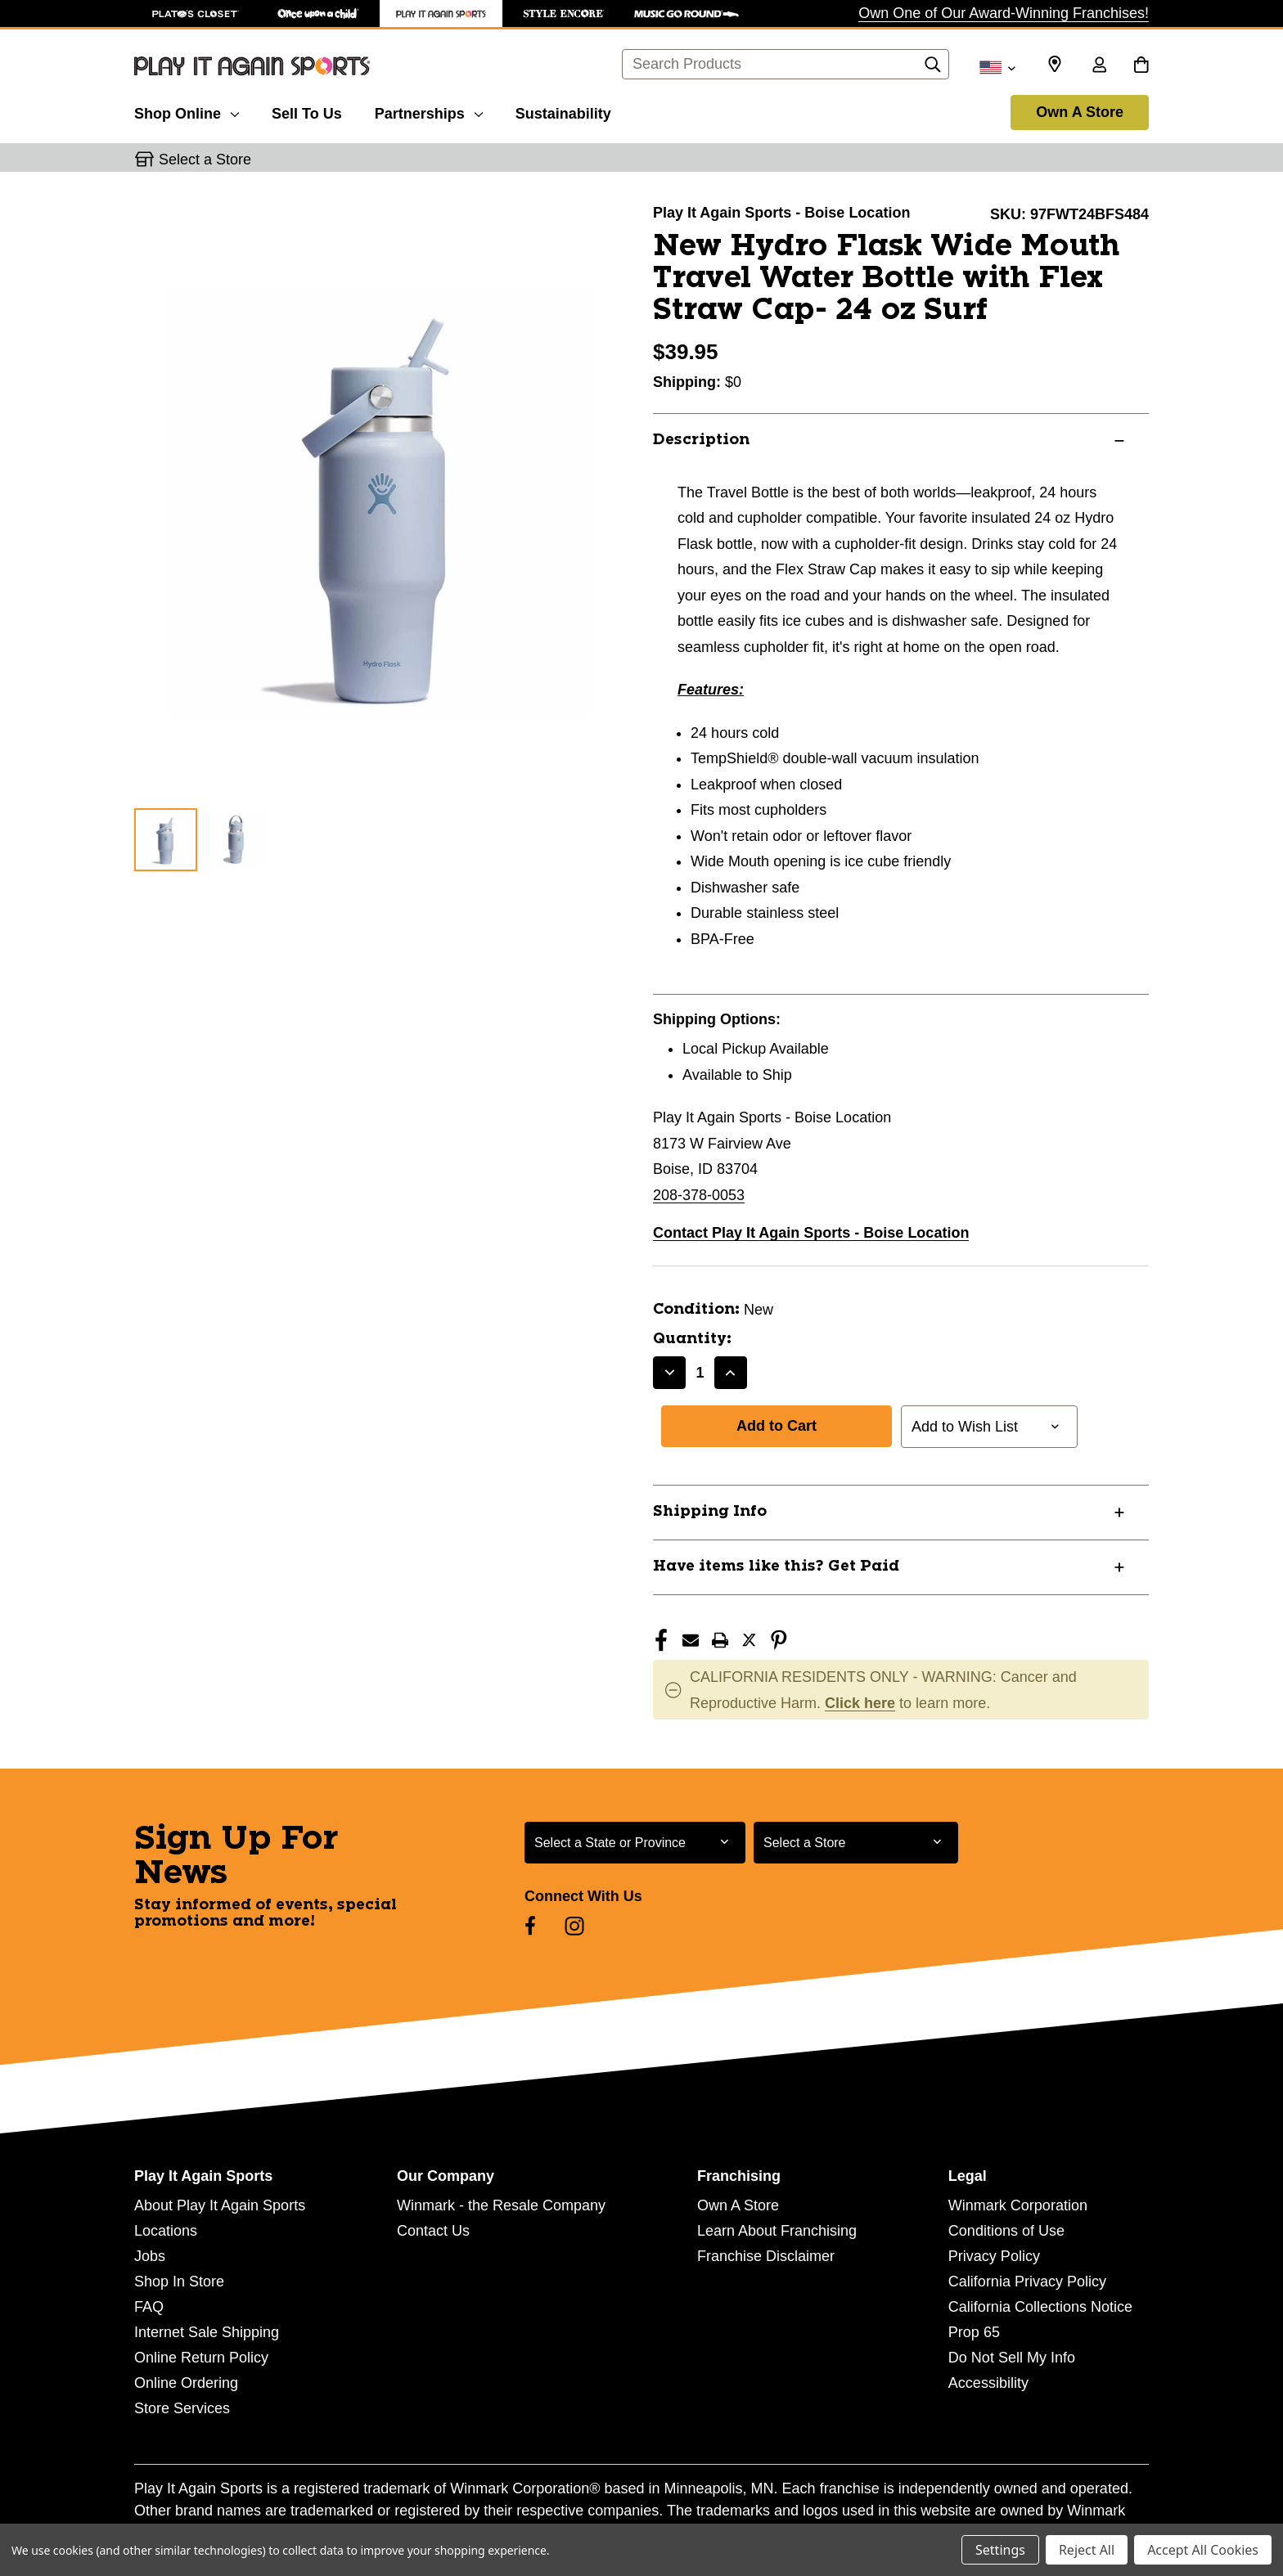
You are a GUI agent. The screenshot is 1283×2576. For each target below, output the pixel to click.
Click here (860, 1703)
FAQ (149, 2307)
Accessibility (988, 2383)
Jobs (149, 2256)
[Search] (933, 69)
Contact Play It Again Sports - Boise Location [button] (811, 1233)
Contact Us (433, 2231)
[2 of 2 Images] (236, 839)
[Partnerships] (428, 111)
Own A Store (1079, 112)
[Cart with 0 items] (1141, 66)
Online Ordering (186, 2383)
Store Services (182, 2408)
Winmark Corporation (1017, 2205)
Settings (1000, 2550)
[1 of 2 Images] (165, 839)
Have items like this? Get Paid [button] (776, 1566)
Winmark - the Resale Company (501, 2205)
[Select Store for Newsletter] (856, 1842)
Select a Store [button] (205, 159)
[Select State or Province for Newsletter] (634, 1842)
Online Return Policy (201, 2357)
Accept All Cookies (1202, 2550)
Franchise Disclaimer (766, 2256)
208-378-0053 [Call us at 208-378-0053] (699, 1195)
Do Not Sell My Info (1011, 2357)
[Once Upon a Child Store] (318, 13)
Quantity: (692, 1339)
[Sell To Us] (306, 111)
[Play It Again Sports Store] (441, 13)
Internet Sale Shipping (206, 2332)
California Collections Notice (1040, 2307)
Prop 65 (974, 2332)
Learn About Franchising (777, 2231)
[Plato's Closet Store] (195, 13)
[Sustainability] (563, 111)
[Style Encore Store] (563, 13)
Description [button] (701, 440)
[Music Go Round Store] (686, 13)
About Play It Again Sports (219, 2205)
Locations (165, 2231)
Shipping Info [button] (710, 1511)
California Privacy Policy (1027, 2281)
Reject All (1086, 2550)
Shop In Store (179, 2281)
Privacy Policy (994, 2256)
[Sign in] (1099, 66)
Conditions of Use (1006, 2231)
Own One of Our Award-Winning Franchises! (1003, 13)
